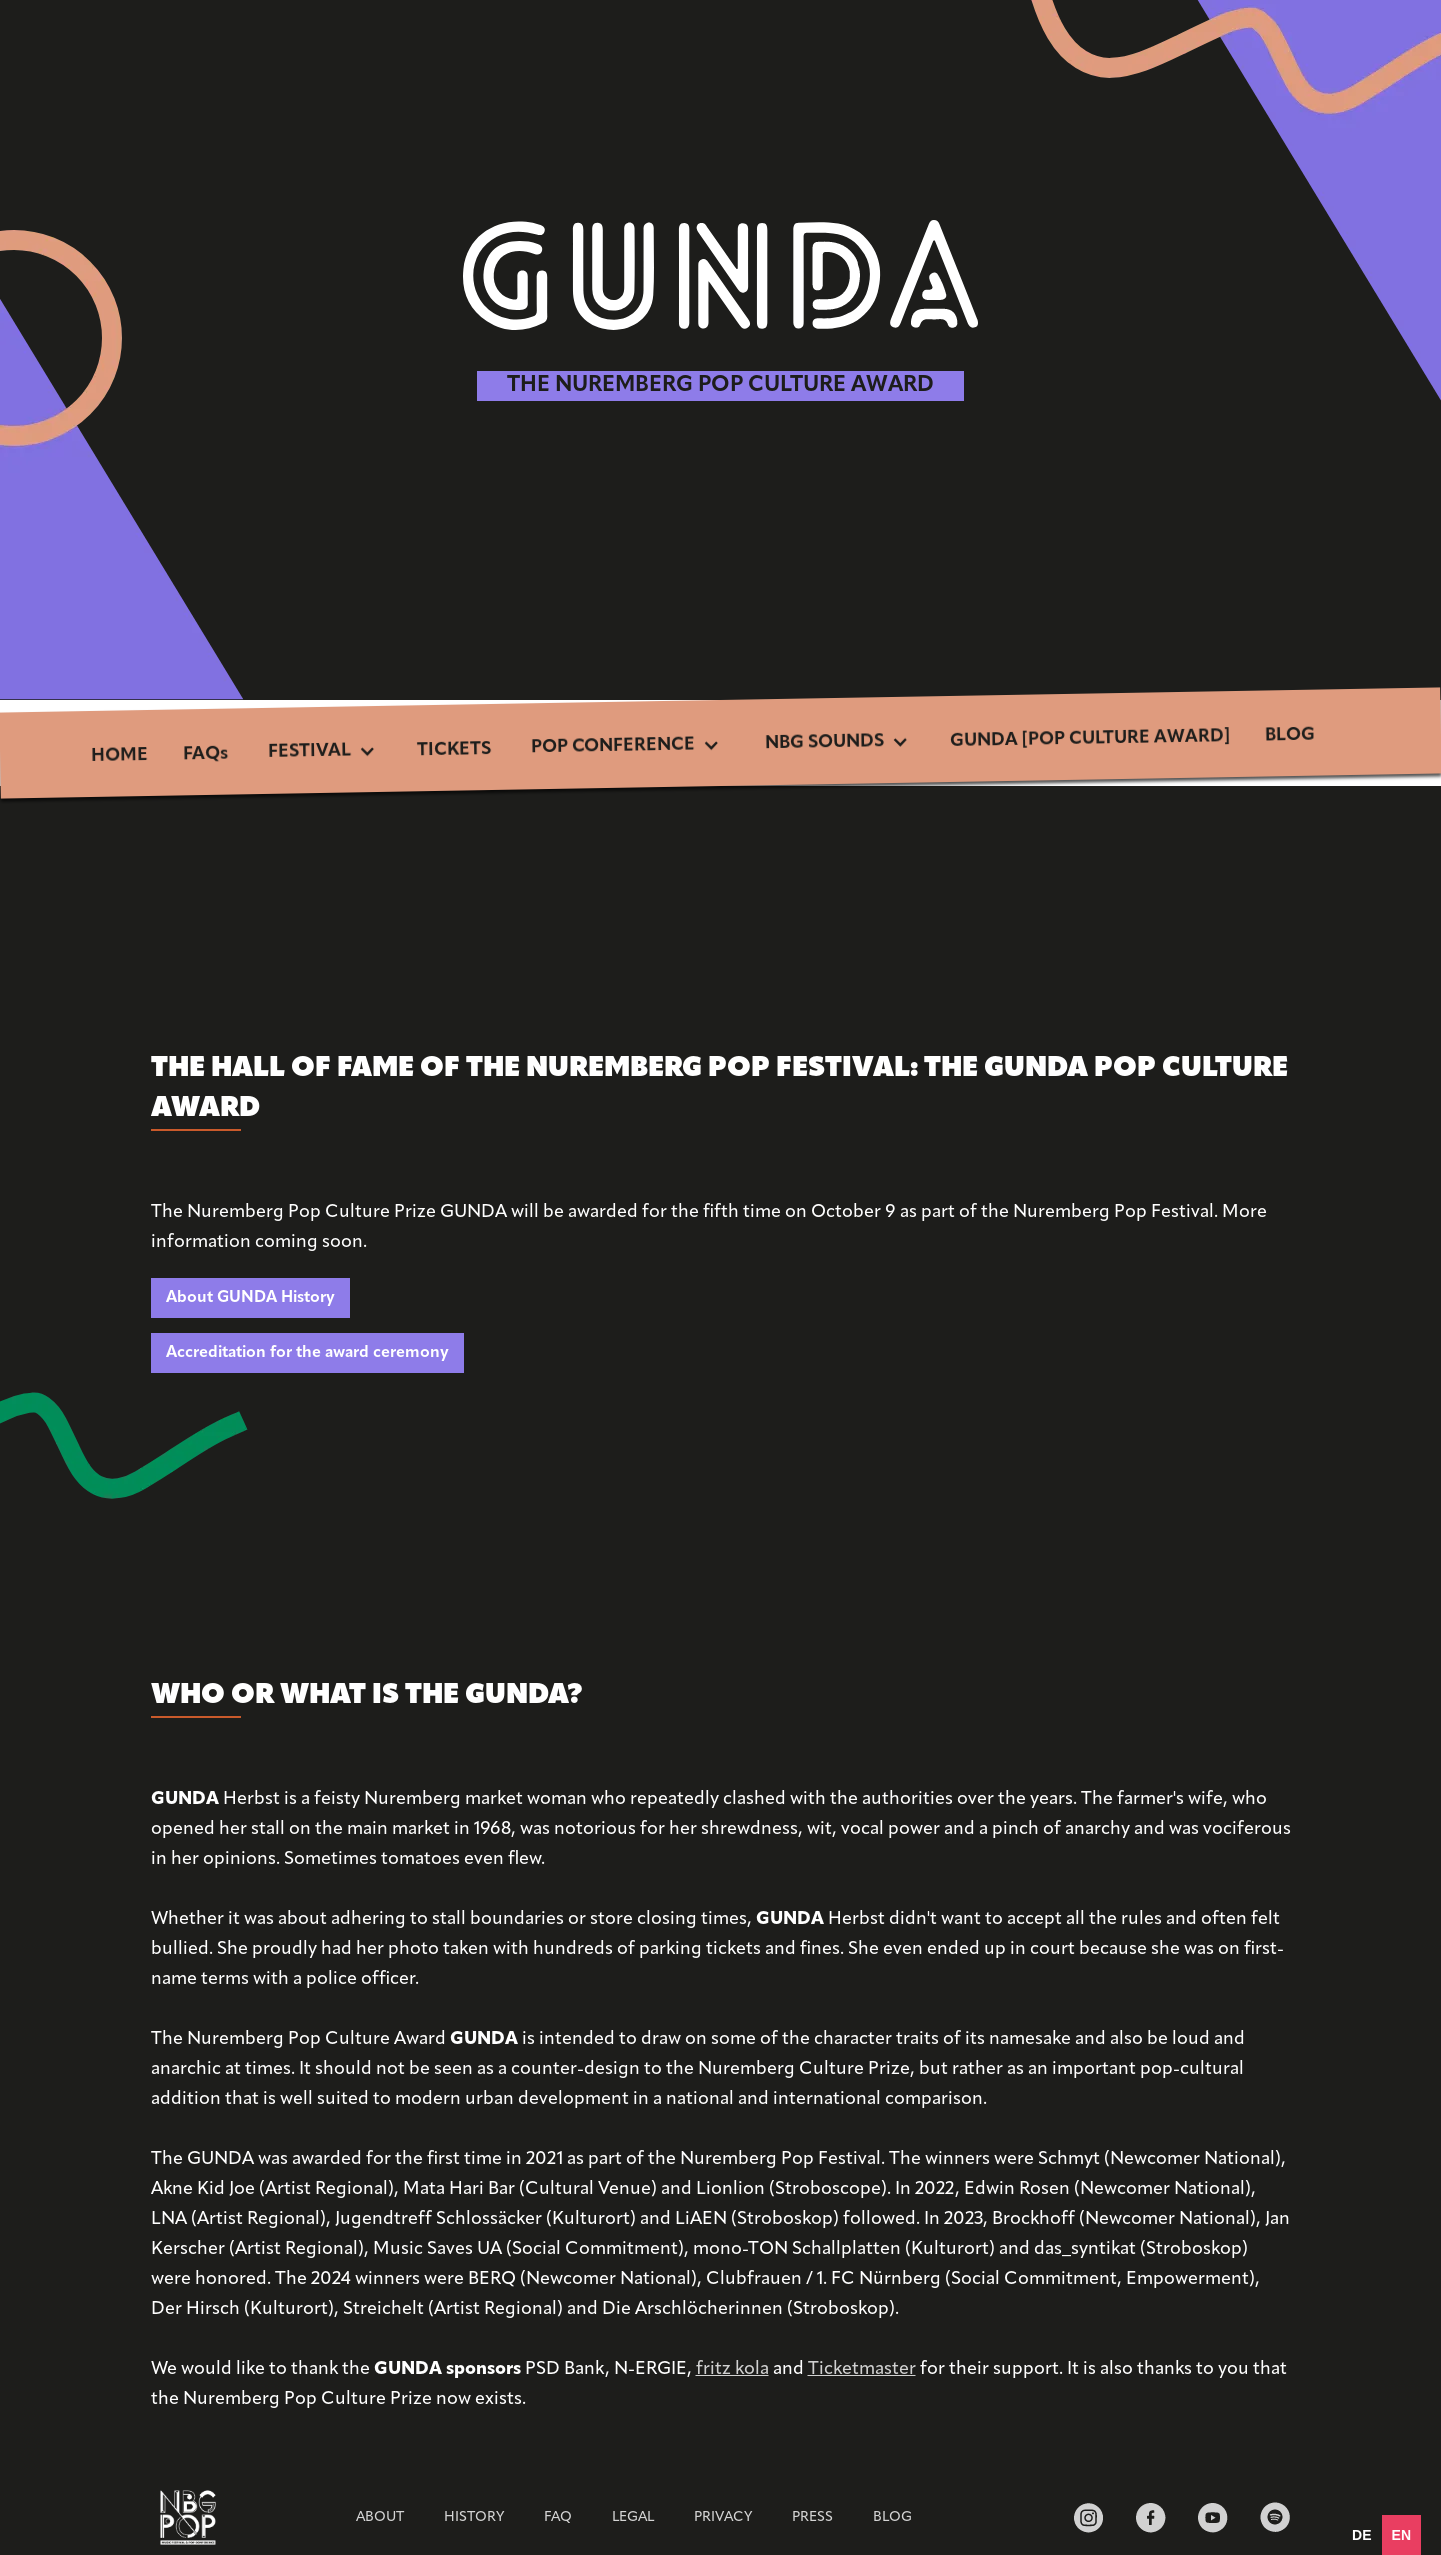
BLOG (1290, 736)
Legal (633, 2517)
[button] (322, 753)
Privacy (723, 2517)
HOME (118, 756)
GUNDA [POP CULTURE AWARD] (1090, 739)
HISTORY (474, 2517)
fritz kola (732, 2369)
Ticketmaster (862, 2369)
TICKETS (454, 750)
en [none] (1401, 2535)
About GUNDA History (250, 1298)
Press (812, 2517)
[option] (1361, 2535)
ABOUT (380, 2517)
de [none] (1361, 2535)
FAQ (558, 2517)
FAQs (205, 755)
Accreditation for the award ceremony (307, 1353)
